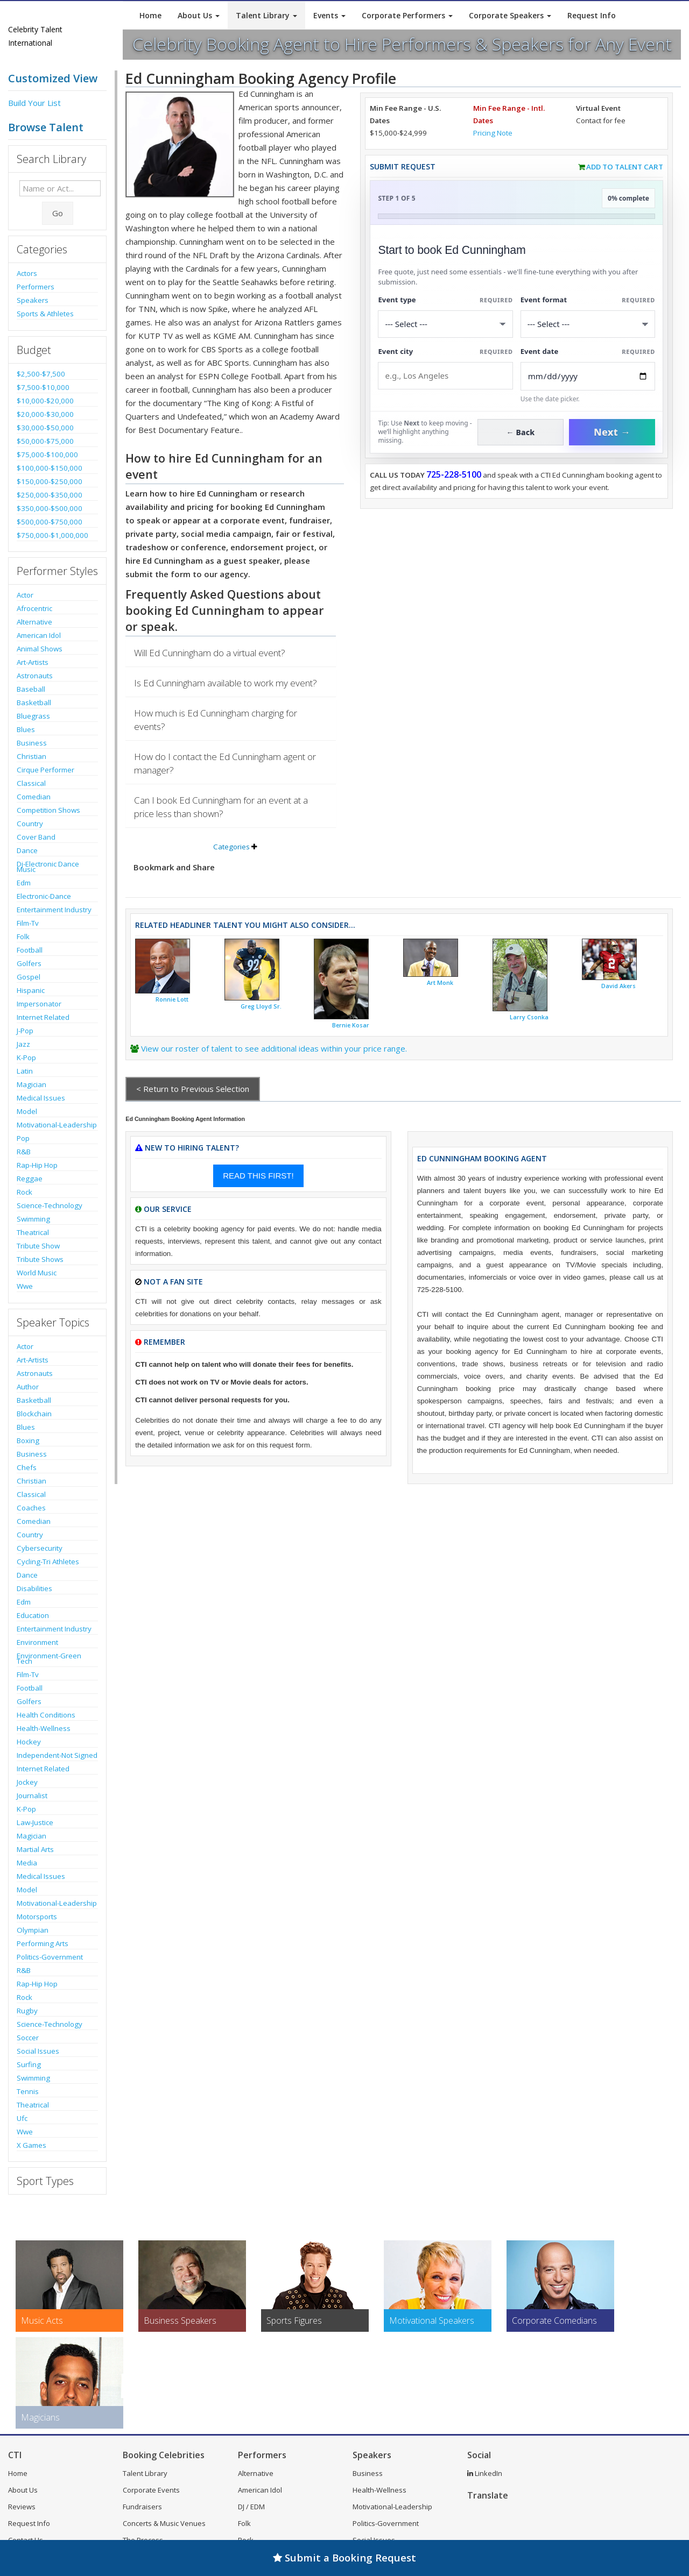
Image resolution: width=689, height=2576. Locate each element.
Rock (24, 1192)
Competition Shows (48, 810)
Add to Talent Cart (624, 167)
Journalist (32, 1795)
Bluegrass (33, 716)
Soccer (28, 2037)
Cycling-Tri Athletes (48, 1561)
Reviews (22, 2506)
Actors (27, 273)
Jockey (27, 1782)
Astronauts (35, 675)
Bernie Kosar (350, 1025)
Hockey (29, 1741)
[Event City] (445, 375)
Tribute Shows (40, 1259)
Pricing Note (492, 133)
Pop (23, 1138)
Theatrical (33, 1232)
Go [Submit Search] (57, 213)
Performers (35, 286)
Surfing (29, 2064)
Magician (31, 1084)
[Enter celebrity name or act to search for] (60, 188)
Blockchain (34, 1413)
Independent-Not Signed (57, 1755)
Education (33, 1615)
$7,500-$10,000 (43, 387)
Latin (25, 1071)
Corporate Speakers (510, 15)
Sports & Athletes (45, 313)
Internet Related (43, 1017)
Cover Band (36, 837)
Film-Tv (28, 923)
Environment (37, 1642)
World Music (37, 1272)
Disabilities (34, 1588)
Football (30, 950)
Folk (23, 936)
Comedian (34, 796)
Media (27, 1862)
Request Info (591, 15)
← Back (521, 432)
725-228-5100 (453, 474)
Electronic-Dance (44, 896)
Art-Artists (32, 662)
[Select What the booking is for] (445, 324)
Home (150, 15)
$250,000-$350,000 (49, 495)
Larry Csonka (529, 1017)
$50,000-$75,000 (45, 441)
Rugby (27, 2010)
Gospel (28, 977)
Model (27, 1111)
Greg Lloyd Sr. (261, 1006)
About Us (199, 15)
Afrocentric (34, 608)
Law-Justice (35, 1822)
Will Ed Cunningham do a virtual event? (209, 653)
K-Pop (26, 1057)
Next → (612, 431)
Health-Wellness (44, 1728)
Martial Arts (35, 1849)
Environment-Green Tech (49, 1658)
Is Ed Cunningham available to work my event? (225, 683)
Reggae (30, 1178)
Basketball (34, 702)
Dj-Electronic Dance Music (48, 866)
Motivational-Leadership (57, 1124)
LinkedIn (484, 2473)
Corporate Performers (407, 15)
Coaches (31, 1507)
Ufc (22, 2118)
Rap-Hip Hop (37, 1165)
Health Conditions (46, 1715)
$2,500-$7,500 (41, 374)
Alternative (34, 622)
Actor (25, 595)
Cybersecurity (39, 1548)
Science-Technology (49, 1205)
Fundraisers (142, 2506)
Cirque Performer (45, 769)
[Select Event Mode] (588, 324)
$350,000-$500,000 (49, 508)
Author (28, 1386)
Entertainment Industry (54, 909)
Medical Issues (41, 1098)
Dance (27, 850)
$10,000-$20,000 (45, 400)
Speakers (32, 300)
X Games (31, 2145)
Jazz (23, 1044)
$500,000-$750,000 (49, 521)
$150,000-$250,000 (49, 481)
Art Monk (440, 983)
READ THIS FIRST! (258, 1175)
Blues (26, 729)
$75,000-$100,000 (47, 454)
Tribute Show (38, 1245)
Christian (31, 756)
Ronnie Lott (172, 999)
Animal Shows (39, 648)
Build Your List (34, 102)
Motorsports (37, 1916)
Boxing (28, 1440)
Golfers (29, 963)
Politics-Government (50, 1957)
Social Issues (38, 2051)
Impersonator (39, 1003)
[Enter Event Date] (588, 376)
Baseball (31, 689)
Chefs (27, 1467)
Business (32, 743)
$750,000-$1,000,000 (52, 535)
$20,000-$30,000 (45, 414)
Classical (31, 783)
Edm (24, 882)
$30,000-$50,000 (45, 427)
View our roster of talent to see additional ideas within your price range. (274, 1048)
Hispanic (31, 990)
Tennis (28, 2091)
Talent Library (266, 15)
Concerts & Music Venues (164, 2523)
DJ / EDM (251, 2506)
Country (30, 823)
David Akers (618, 986)
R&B (24, 1151)
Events (329, 15)
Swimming (33, 1219)
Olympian (32, 1930)
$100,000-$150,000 (49, 468)
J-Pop (25, 1030)
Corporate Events (151, 2490)
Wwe (25, 1286)
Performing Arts (42, 1943)
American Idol (39, 635)
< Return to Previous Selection (192, 1088)
